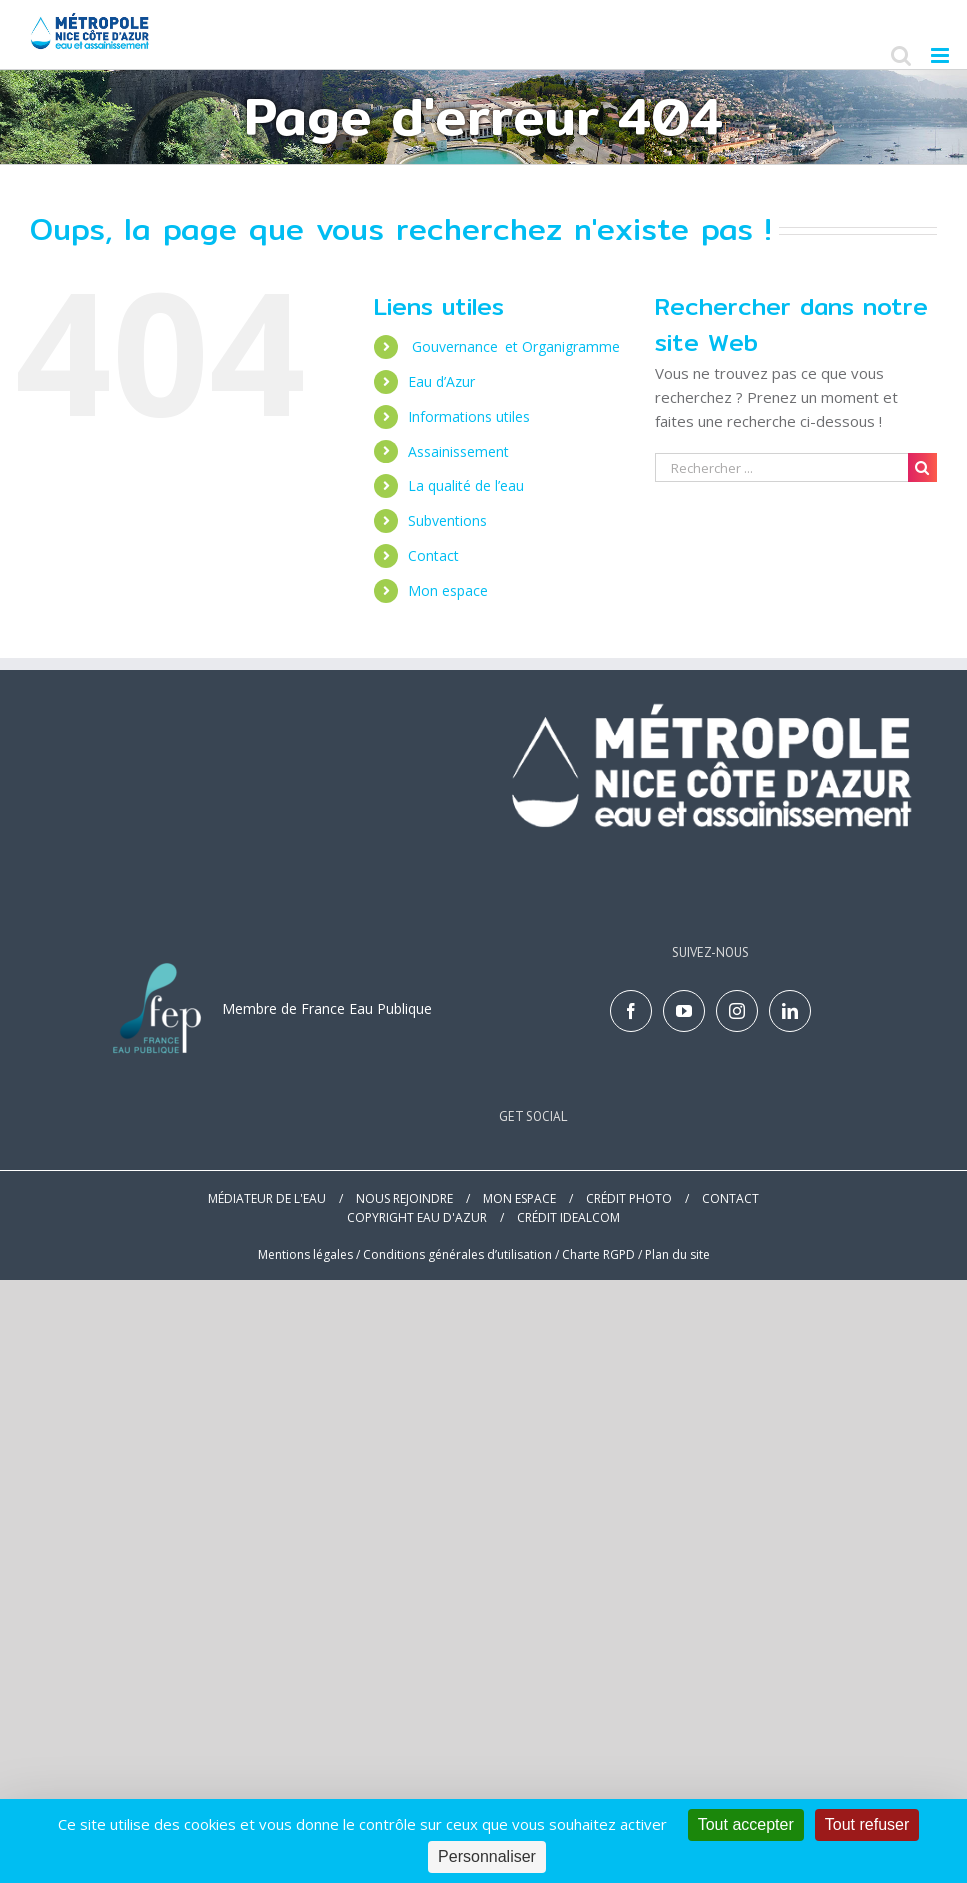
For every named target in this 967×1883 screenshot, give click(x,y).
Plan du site (677, 1254)
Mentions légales (305, 1254)
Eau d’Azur (441, 381)
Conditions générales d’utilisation (457, 1254)
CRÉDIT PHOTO (629, 1198)
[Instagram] (737, 1011)
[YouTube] (684, 1011)
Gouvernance (516, 346)
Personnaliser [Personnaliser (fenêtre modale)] (487, 1856)
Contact (433, 555)
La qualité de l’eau (468, 485)
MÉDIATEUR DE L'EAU (267, 1198)
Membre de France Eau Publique (327, 1008)
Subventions (447, 520)
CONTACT (730, 1198)
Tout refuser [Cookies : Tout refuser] (867, 1824)
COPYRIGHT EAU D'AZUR (417, 1217)
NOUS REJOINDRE (404, 1198)
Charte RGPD (598, 1254)
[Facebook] (631, 1011)
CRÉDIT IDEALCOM (568, 1217)
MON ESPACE (519, 1198)
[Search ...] (781, 467)
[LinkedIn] (790, 1011)
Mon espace (448, 590)
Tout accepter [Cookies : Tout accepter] (746, 1824)
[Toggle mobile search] (901, 55)
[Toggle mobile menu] (941, 55)
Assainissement (458, 451)
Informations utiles (469, 416)
